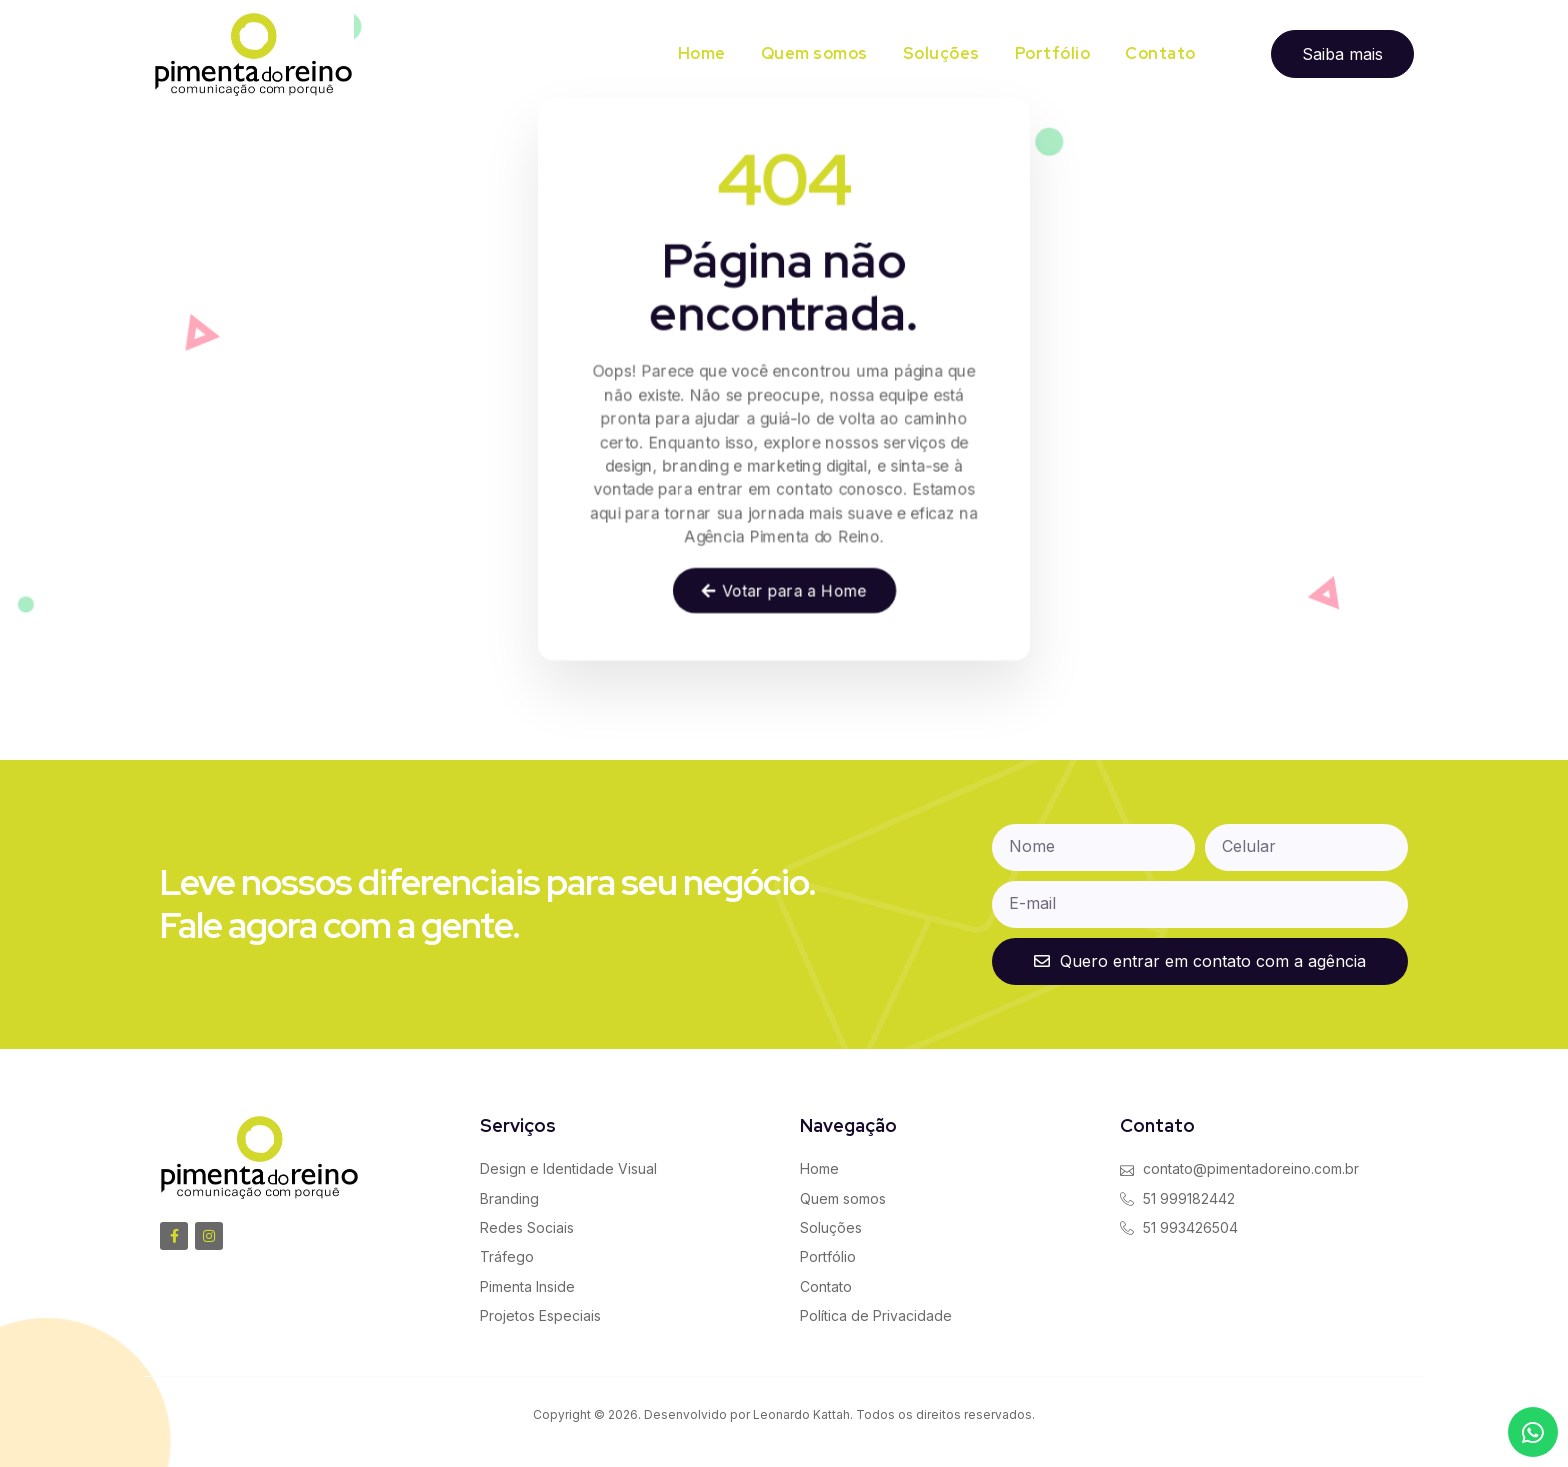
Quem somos (814, 53)
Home (702, 53)
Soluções (941, 53)
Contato (1160, 53)
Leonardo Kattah (801, 1414)
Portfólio (1053, 53)
